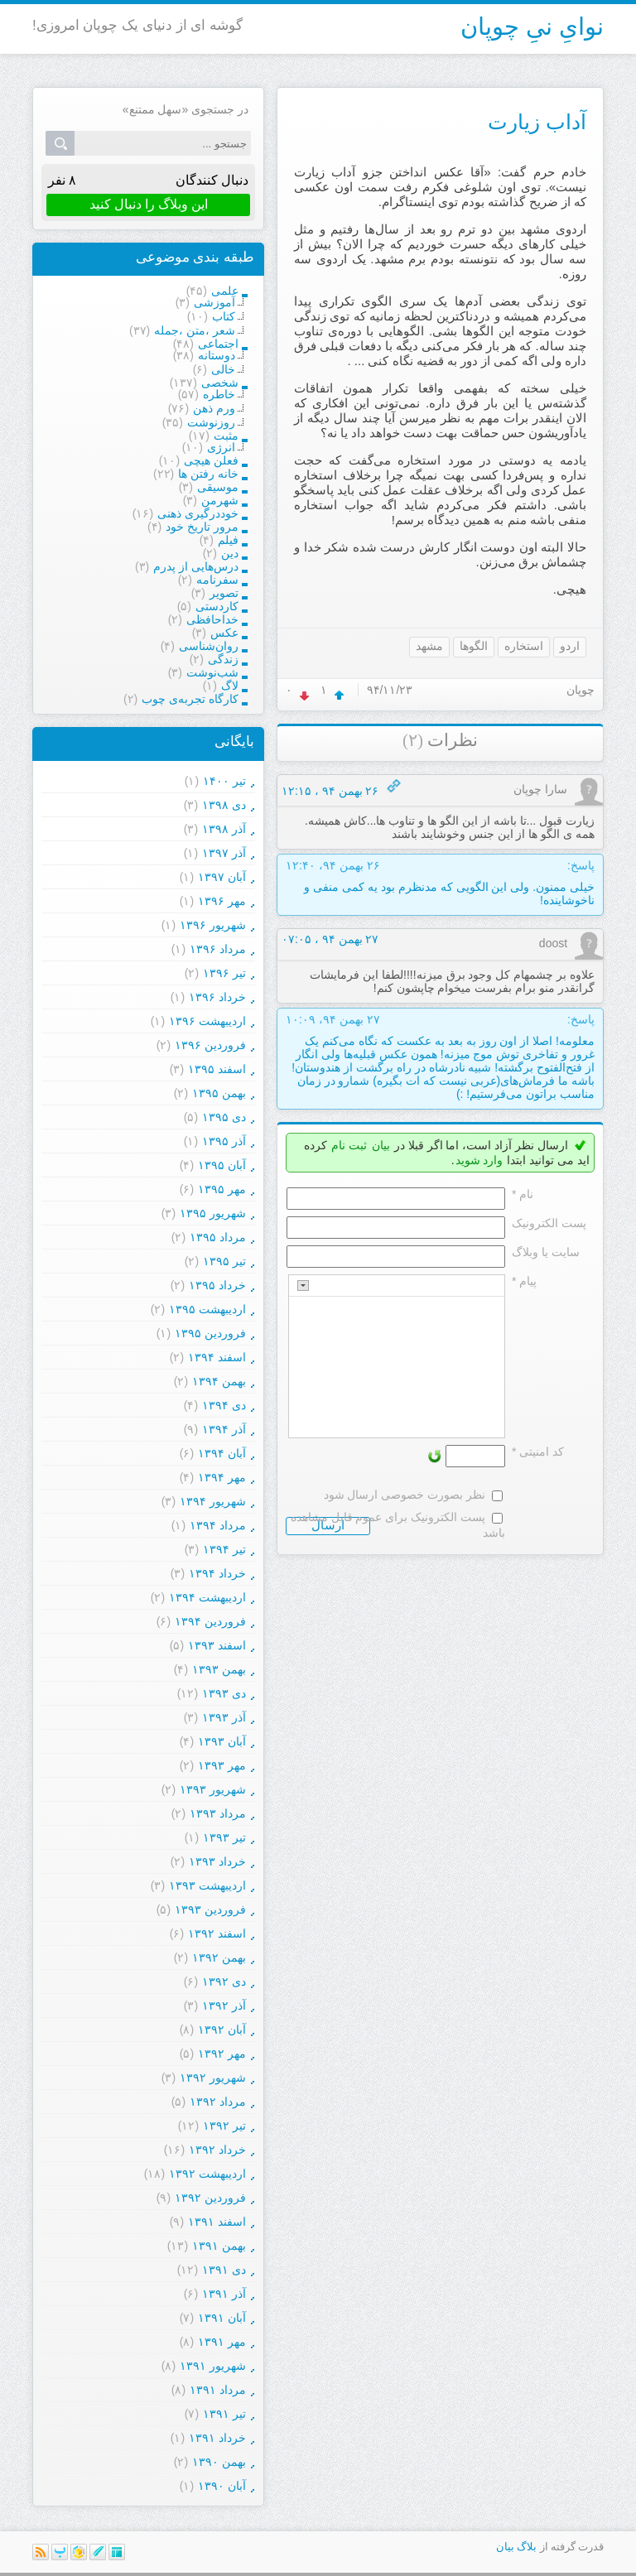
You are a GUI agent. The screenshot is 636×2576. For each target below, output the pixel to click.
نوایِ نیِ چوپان (532, 26)
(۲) (412, 740)
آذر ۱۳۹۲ (224, 2005)
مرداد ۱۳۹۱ (218, 2389)
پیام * (524, 1281)
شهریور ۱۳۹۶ (213, 925)
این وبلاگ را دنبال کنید (148, 204)
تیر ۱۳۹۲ (224, 2125)
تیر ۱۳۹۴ (224, 1549)
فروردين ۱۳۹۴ (210, 1621)
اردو (570, 645)
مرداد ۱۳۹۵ (218, 1237)
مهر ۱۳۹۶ (222, 901)
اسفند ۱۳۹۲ (217, 1933)
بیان (381, 1145)
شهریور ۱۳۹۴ (213, 1501)
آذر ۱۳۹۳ (224, 1717)
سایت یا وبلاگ (546, 1252)
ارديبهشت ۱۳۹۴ (207, 1597)
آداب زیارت (537, 121)
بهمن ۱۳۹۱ (219, 2245)
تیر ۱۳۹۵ (224, 1261)
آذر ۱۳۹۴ (224, 1429)
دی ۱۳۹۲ (224, 1981)
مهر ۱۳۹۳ (222, 1765)
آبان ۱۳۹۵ (222, 1165)
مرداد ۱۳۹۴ (218, 1525)
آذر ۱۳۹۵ (224, 1141)
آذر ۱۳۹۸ (224, 828)
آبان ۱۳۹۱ (222, 2317)
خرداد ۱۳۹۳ (217, 1861)
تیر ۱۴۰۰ (224, 780)
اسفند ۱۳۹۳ (217, 1645)
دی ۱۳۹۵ (224, 1117)
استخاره (523, 645)
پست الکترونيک (549, 1223)
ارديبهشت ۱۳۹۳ (207, 1885)
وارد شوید (479, 1160)
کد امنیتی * (538, 1451)
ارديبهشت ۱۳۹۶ (207, 1021)
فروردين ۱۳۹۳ (210, 1909)
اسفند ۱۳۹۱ (217, 2221)
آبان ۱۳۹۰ (222, 2485)
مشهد (429, 645)
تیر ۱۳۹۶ (224, 973)
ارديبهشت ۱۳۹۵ (207, 1309)
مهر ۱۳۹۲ (222, 2053)
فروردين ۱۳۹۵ (210, 1333)
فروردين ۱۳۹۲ (210, 2197)
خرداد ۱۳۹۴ (217, 1573)
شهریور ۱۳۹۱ (213, 2365)
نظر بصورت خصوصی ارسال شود (405, 1495)
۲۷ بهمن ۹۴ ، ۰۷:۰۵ (330, 939)
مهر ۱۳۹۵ (222, 1189)
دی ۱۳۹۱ (224, 2269)
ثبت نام (349, 1145)
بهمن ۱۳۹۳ (219, 1669)
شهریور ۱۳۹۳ (213, 1789)
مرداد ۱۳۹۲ (218, 2101)
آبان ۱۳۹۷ (222, 877)
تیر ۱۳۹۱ (224, 2413)
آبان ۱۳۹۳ (222, 1741)
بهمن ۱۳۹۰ (219, 2461)
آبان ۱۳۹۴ (222, 1453)
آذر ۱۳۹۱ (224, 2293)
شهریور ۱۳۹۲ (213, 2077)
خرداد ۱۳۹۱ (217, 2437)
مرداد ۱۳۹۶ (218, 949)
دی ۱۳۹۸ (224, 804)
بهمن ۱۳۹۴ (219, 1381)
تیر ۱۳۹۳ (224, 1837)
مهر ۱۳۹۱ (222, 2341)
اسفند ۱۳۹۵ (217, 1069)
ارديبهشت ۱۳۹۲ (207, 2173)
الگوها (474, 645)
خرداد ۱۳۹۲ (217, 2149)
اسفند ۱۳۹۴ (217, 1357)
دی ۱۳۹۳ (224, 1693)
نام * (522, 1194)
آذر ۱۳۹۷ (224, 852)
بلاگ (527, 2546)
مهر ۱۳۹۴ (222, 1477)
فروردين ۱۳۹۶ (210, 1045)
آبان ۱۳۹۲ (222, 2029)
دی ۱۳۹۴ (224, 1405)
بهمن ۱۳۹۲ (219, 1957)
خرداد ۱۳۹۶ (217, 997)
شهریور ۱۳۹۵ (213, 1213)
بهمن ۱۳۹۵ (219, 1093)
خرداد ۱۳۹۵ (217, 1285)
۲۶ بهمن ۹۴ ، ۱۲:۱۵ (330, 790)
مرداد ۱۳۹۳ (218, 1813)
